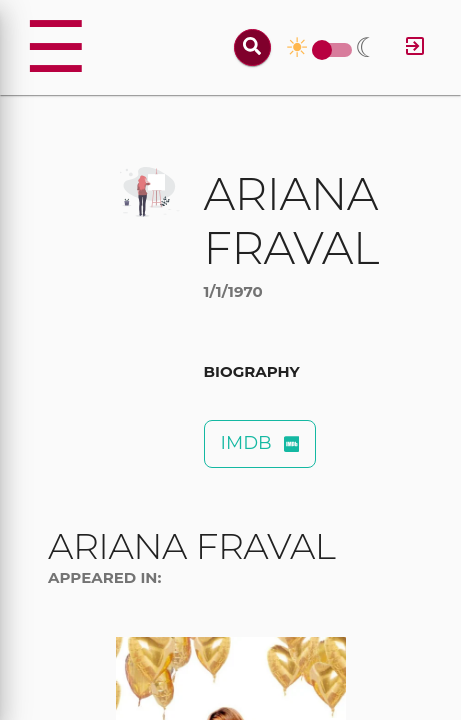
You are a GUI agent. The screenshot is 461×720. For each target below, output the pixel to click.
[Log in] (415, 47)
